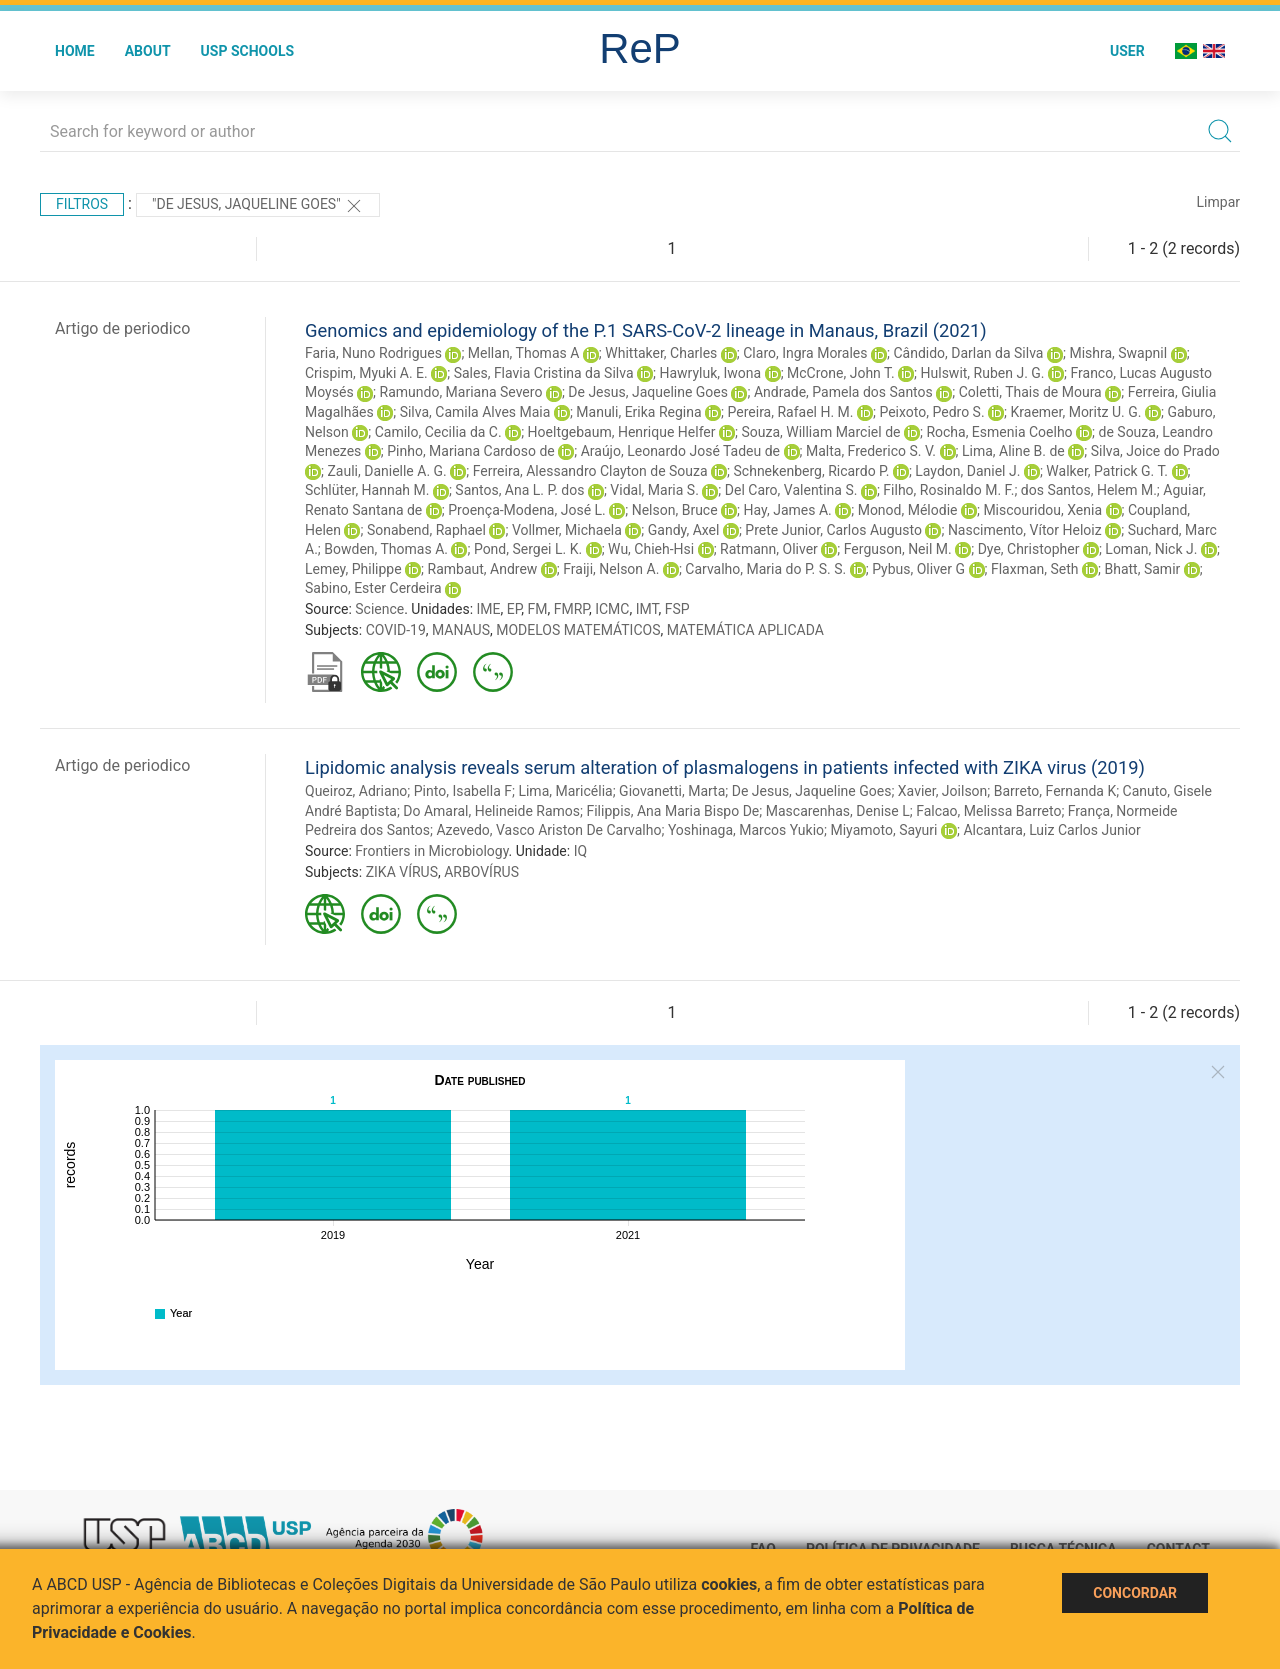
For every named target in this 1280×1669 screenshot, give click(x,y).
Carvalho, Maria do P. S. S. (765, 569)
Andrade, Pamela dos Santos (843, 392)
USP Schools (248, 51)
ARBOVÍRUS (481, 872)
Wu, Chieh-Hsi (651, 549)
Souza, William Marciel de (820, 432)
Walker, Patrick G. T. (1107, 471)
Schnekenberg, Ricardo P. (812, 471)
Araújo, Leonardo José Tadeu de (680, 451)
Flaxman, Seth (1035, 569)
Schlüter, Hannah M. (367, 490)
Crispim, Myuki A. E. (366, 373)
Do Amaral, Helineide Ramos (491, 811)
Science (379, 609)
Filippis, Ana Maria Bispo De (672, 811)
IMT (647, 609)
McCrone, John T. (841, 373)
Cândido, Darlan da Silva (968, 353)
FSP (677, 609)
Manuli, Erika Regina (638, 412)
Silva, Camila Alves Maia (475, 412)
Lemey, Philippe (353, 569)
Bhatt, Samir (1142, 569)
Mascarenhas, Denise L (838, 811)
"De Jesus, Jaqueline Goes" (258, 206)
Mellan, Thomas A (524, 353)
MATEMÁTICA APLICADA (745, 630)
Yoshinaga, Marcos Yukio (746, 830)
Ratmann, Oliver (769, 549)
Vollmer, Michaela (567, 530)
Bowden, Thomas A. (386, 549)
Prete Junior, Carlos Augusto (833, 530)
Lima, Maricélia (565, 791)
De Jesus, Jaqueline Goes (648, 392)
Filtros (82, 204)
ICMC (612, 609)
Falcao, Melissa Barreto (988, 811)
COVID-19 (396, 630)
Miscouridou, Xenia (1042, 510)
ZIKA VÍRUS (402, 872)
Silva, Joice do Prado (1155, 451)
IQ (580, 851)
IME (489, 609)
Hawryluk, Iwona (710, 373)
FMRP (571, 609)
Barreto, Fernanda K (1055, 791)
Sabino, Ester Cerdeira (373, 588)
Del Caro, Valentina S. (791, 490)
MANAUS (461, 630)
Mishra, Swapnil (1118, 353)
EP (514, 609)
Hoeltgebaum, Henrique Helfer (622, 432)
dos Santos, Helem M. (1089, 490)
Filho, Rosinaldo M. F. (948, 490)
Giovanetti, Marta (672, 791)
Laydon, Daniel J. (967, 471)
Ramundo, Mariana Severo (461, 392)
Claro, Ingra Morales (805, 353)
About (148, 51)
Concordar (1135, 1593)
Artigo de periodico (122, 328)
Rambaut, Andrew (483, 569)
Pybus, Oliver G (918, 569)
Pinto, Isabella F (463, 791)
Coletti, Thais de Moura (1030, 392)
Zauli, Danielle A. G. (386, 471)
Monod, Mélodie (908, 510)
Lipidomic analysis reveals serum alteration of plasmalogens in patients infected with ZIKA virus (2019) (725, 767)
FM (538, 609)
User (1127, 51)
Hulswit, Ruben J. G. (983, 373)
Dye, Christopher (1029, 549)
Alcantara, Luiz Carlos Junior (1051, 830)
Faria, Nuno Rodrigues (373, 353)
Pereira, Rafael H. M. (791, 412)
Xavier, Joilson (943, 791)
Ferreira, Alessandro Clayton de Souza (590, 471)
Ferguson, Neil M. (898, 549)
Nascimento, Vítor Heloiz (1025, 530)
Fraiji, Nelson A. (611, 569)
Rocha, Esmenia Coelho (999, 432)
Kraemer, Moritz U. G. (1076, 412)
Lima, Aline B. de (1013, 451)
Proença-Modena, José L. (527, 510)
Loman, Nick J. (1151, 549)
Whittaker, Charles (661, 353)
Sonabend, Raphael (426, 530)
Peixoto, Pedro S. (931, 412)
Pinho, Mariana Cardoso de (471, 451)
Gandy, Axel (684, 530)
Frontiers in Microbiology (431, 851)
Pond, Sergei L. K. (528, 549)
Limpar (1218, 202)
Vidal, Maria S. (654, 490)
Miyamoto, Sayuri (883, 830)
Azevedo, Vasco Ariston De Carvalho (548, 830)
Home (75, 51)
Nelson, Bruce (675, 510)
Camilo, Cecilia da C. (438, 432)
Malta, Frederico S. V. (871, 451)
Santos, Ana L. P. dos (519, 490)
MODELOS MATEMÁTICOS (578, 630)
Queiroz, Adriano (356, 791)
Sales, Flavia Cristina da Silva (544, 373)
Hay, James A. (788, 510)
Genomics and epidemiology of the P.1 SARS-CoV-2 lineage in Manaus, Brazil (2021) (646, 330)
